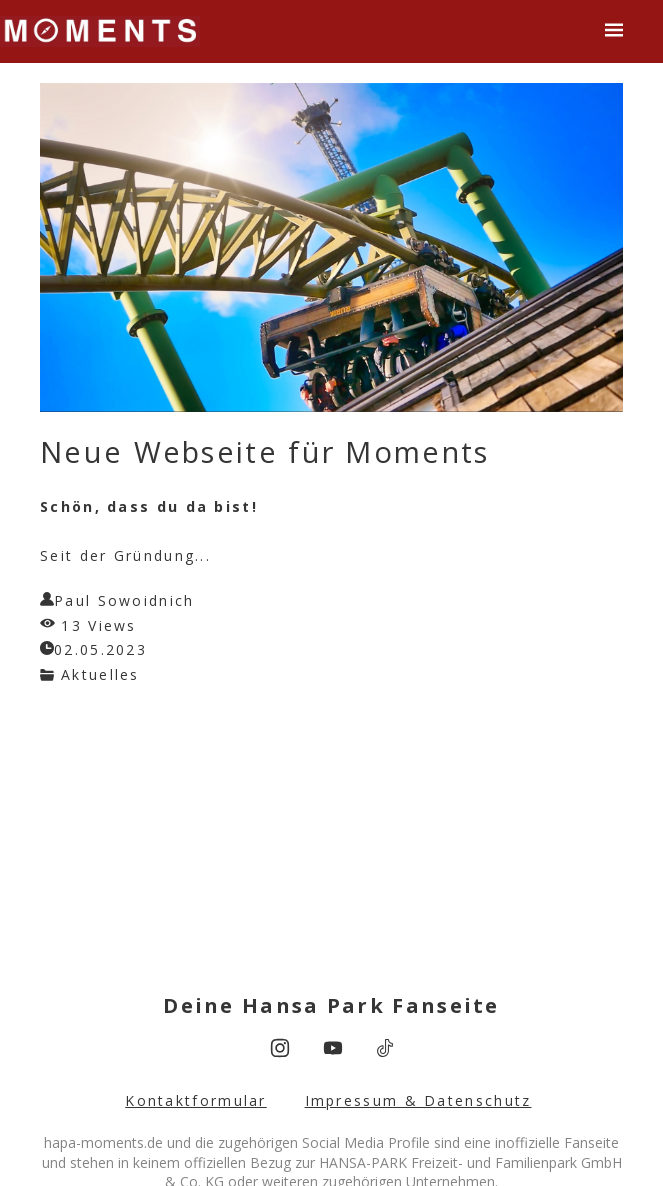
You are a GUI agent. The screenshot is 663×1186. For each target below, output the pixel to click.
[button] (614, 30)
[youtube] (333, 1048)
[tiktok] (385, 1048)
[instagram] (280, 1048)
